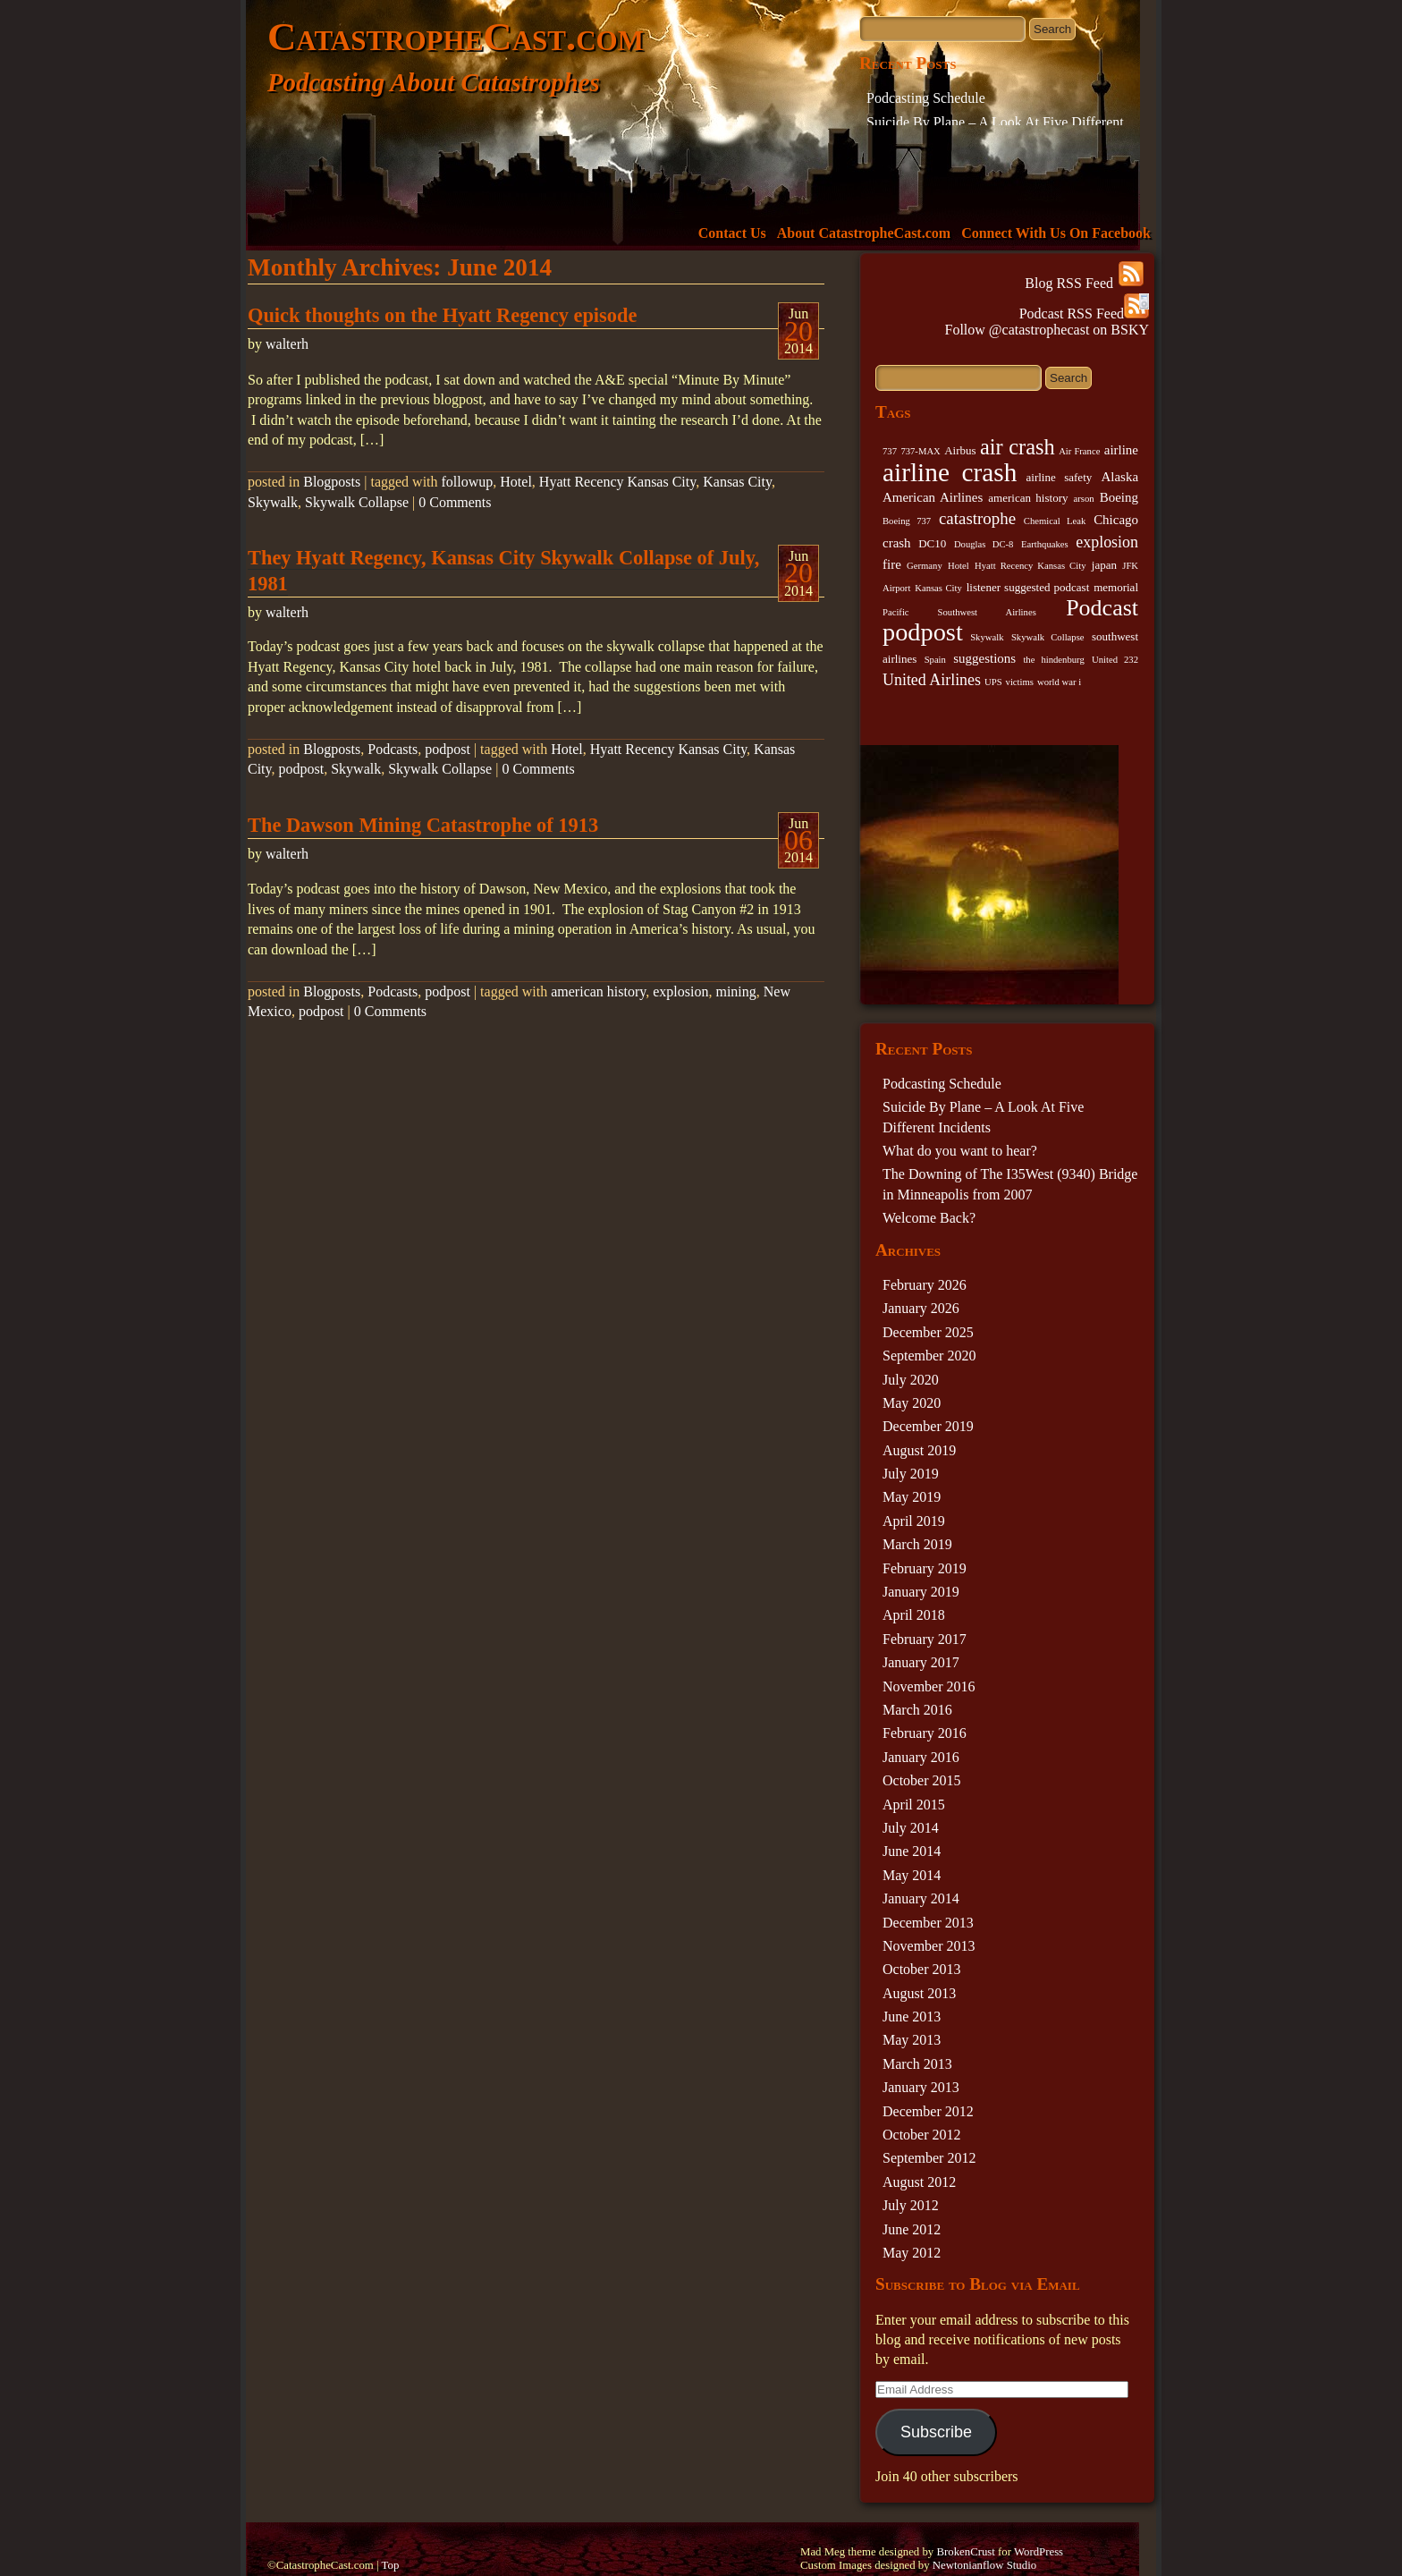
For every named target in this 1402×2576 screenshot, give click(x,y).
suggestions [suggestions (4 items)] (984, 658)
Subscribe (936, 2432)
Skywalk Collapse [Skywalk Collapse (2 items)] (1048, 637)
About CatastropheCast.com (863, 233)
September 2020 (929, 1355)
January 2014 (921, 1898)
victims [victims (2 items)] (1020, 682)
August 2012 (919, 2182)
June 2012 (912, 2229)
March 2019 (917, 1544)
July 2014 (911, 1827)
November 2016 (929, 1686)
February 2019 (925, 1568)
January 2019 (921, 1591)
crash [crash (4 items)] (897, 543)
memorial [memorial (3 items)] (1116, 587)
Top (391, 2565)
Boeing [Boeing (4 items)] (1119, 497)
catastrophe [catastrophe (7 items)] (977, 518)
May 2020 (912, 1403)
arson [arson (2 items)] (1084, 499)
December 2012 (928, 2111)
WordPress (1038, 2552)
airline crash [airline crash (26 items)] (950, 472)
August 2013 (919, 1993)
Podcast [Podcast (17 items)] (1102, 608)
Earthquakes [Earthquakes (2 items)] (1044, 544)
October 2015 (922, 1780)
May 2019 (912, 1496)
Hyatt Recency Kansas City (617, 481)
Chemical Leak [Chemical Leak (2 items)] (1055, 521)
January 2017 (921, 1662)
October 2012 (922, 2134)
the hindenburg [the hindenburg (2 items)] (1053, 660)
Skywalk (273, 502)
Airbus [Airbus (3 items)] (959, 450)
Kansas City (737, 481)
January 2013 (921, 2087)
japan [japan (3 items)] (1104, 565)
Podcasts (392, 749)
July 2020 (911, 1379)
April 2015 (914, 1804)
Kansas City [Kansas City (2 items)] (938, 588)
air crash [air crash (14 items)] (1017, 447)
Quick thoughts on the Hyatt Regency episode (442, 315)
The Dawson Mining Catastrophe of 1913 (423, 825)
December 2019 (928, 1426)
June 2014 (912, 1851)
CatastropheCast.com (455, 36)
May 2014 (912, 1875)
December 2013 (928, 1922)
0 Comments (454, 502)
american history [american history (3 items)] (1028, 497)
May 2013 (912, 2039)
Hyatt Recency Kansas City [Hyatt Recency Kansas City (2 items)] (1030, 566)
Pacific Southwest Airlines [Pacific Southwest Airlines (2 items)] (959, 612)
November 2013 (929, 1945)
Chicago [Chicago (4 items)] (1116, 520)
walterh (287, 344)
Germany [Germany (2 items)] (924, 566)
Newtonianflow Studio (984, 2565)
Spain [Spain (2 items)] (935, 660)
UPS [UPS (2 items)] (993, 682)
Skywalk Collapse (357, 502)
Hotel (516, 481)
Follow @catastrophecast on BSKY (1047, 329)
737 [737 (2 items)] (890, 451)
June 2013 (912, 2016)
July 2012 (911, 2205)
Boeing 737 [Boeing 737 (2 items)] (907, 521)
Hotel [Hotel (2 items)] (958, 566)
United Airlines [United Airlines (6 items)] (932, 680)
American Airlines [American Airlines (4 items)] (933, 497)
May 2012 (912, 2252)
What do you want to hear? (960, 1150)
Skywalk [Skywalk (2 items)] (986, 637)
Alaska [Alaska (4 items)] (1119, 477)
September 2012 (929, 2157)
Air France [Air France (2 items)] (1079, 451)
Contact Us (732, 233)
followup (468, 481)
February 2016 (925, 1733)
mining (735, 991)
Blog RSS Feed (1084, 283)
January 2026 (921, 1308)
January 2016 (921, 1757)
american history (598, 991)
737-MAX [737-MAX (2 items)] (920, 451)
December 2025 (928, 1332)
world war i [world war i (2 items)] (1059, 682)
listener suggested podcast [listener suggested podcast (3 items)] (1028, 587)
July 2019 (911, 1473)
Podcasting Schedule (925, 98)
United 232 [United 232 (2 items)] (1115, 660)
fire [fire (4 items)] (892, 564)
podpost (447, 749)
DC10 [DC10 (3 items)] (932, 543)
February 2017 (925, 1639)
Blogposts (331, 481)
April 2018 (914, 1615)
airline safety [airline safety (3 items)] (1059, 477)
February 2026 (925, 1284)
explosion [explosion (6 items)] (1107, 542)
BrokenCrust (965, 2552)
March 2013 (917, 2064)
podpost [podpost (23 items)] (923, 632)
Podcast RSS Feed (1084, 313)
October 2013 (922, 1969)
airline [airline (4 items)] (1121, 450)
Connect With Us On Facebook (1056, 233)
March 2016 (917, 1709)
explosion (680, 991)
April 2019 (914, 1521)
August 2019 (919, 1450)
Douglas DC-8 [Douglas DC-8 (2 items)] (983, 544)
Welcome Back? (929, 1217)
